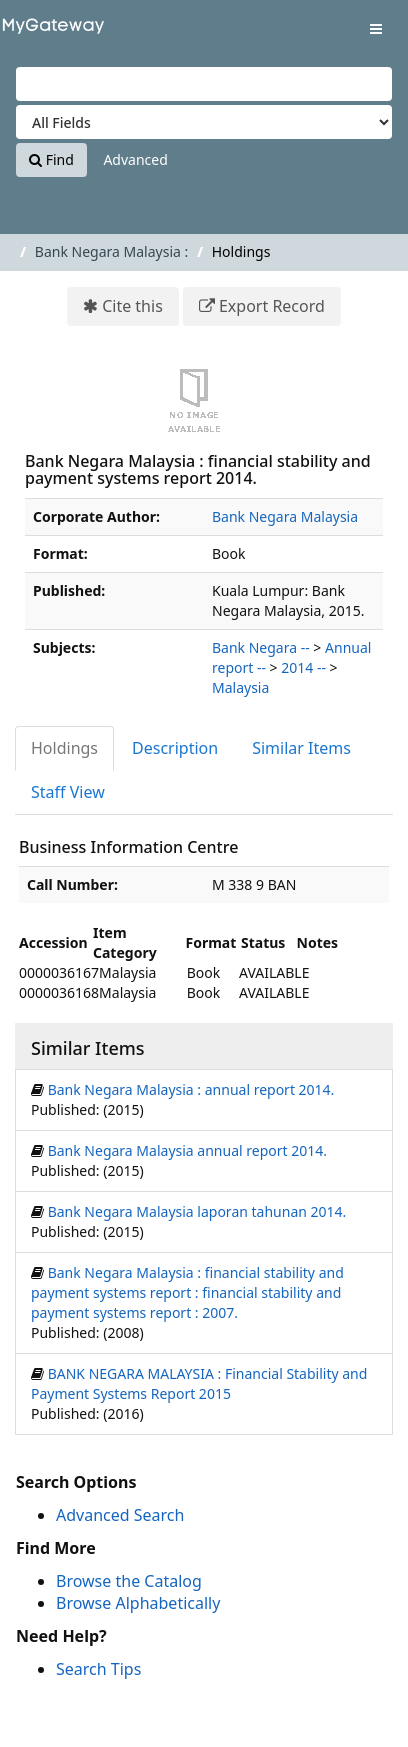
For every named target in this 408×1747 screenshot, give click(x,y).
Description (175, 748)
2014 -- (303, 667)
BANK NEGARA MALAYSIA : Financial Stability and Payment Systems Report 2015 (199, 1383)
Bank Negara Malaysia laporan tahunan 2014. (197, 1211)
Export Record (272, 306)
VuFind (49, 30)
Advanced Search (120, 1515)
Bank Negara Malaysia (285, 516)
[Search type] (204, 122)
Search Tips (98, 1669)
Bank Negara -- (261, 647)
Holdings (64, 748)
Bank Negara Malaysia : (111, 251)
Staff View (68, 792)
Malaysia (240, 687)
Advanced (135, 159)
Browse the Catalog (129, 1581)
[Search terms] (204, 84)
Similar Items (301, 748)
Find (51, 159)
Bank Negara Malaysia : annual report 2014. (191, 1089)
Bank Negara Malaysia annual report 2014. (187, 1150)
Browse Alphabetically (138, 1603)
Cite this (132, 306)
